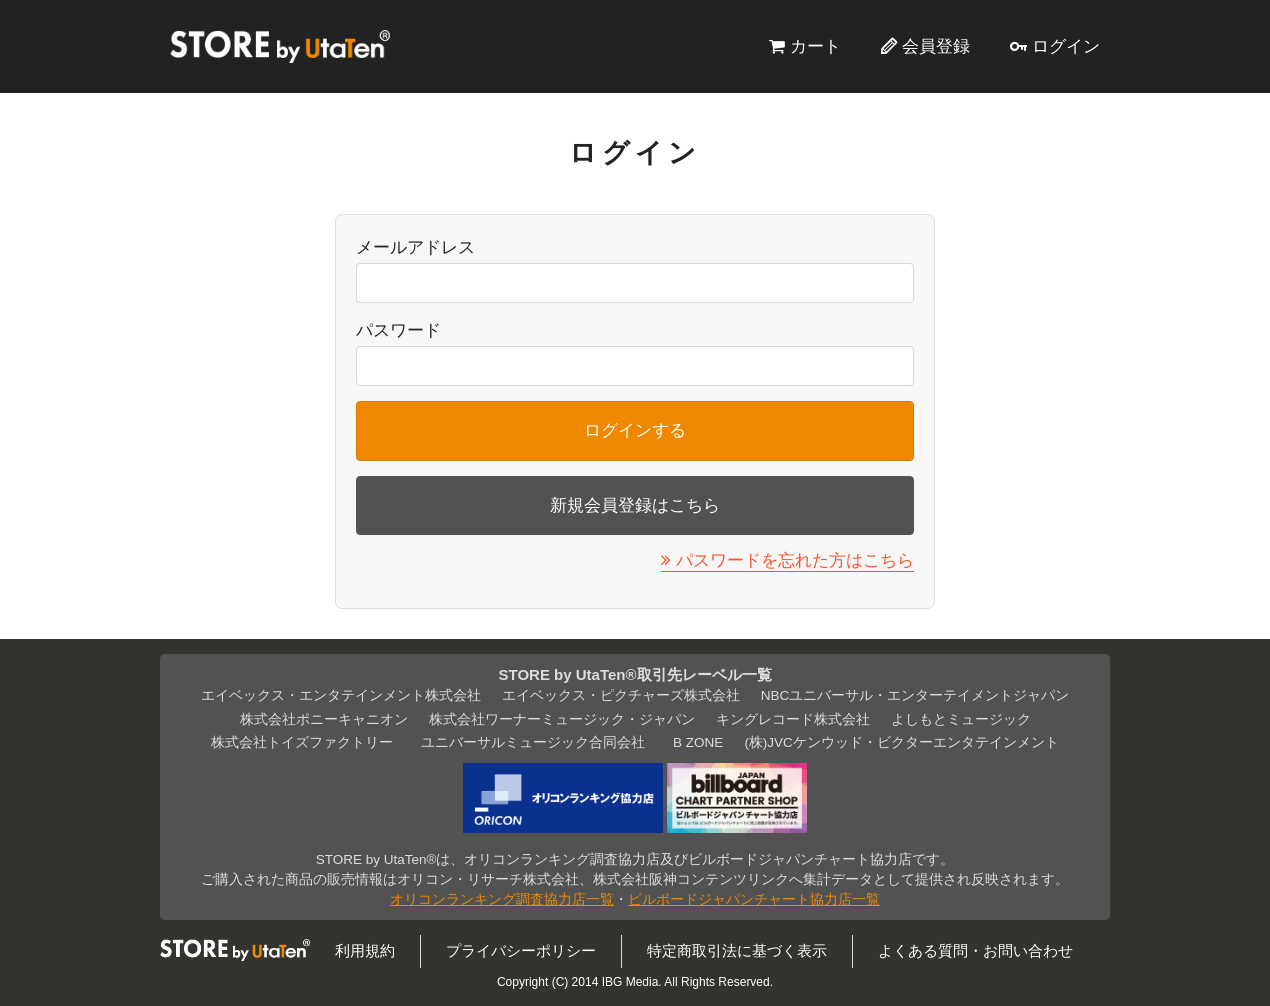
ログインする (635, 430)
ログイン (1066, 46)
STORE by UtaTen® (280, 46)
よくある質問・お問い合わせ (975, 950)
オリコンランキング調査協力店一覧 (502, 899)
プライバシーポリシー (521, 950)
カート (815, 46)
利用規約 (365, 950)
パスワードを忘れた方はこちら (795, 560)
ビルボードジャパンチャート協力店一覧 (754, 899)
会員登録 (936, 46)
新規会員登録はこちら (635, 505)
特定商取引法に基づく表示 (737, 950)
